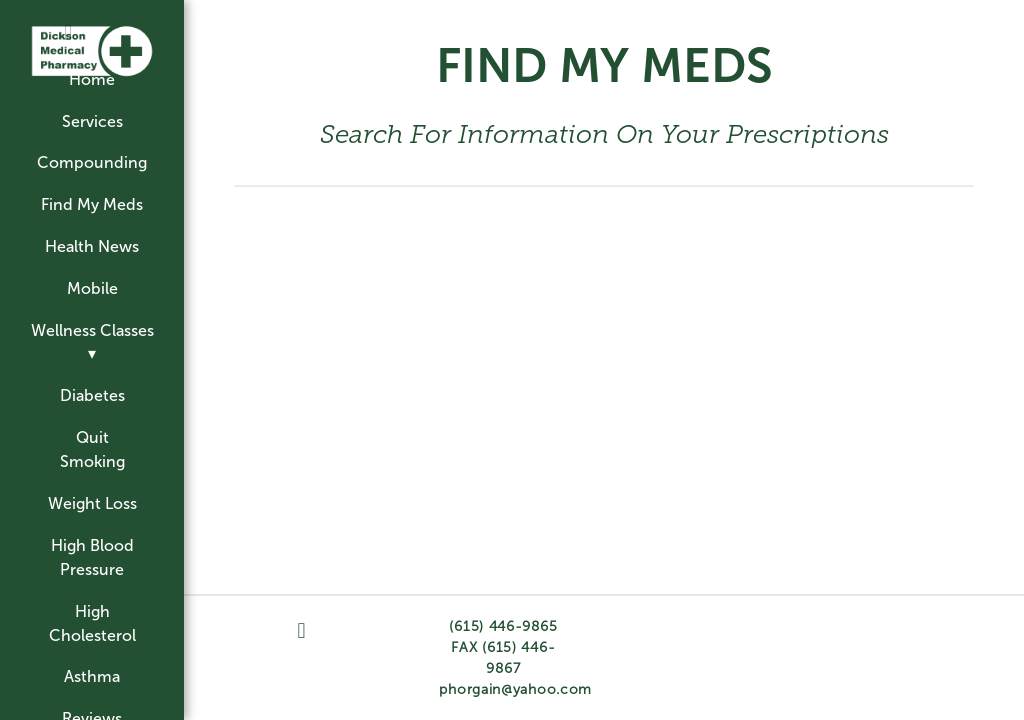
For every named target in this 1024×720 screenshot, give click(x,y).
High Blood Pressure (92, 557)
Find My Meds (92, 204)
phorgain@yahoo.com (515, 689)
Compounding (92, 162)
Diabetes (92, 395)
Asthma (92, 676)
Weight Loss (92, 503)
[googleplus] (116, 25)
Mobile (92, 288)
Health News (92, 246)
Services (92, 121)
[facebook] (68, 34)
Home (92, 79)
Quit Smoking (92, 449)
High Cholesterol (92, 623)
